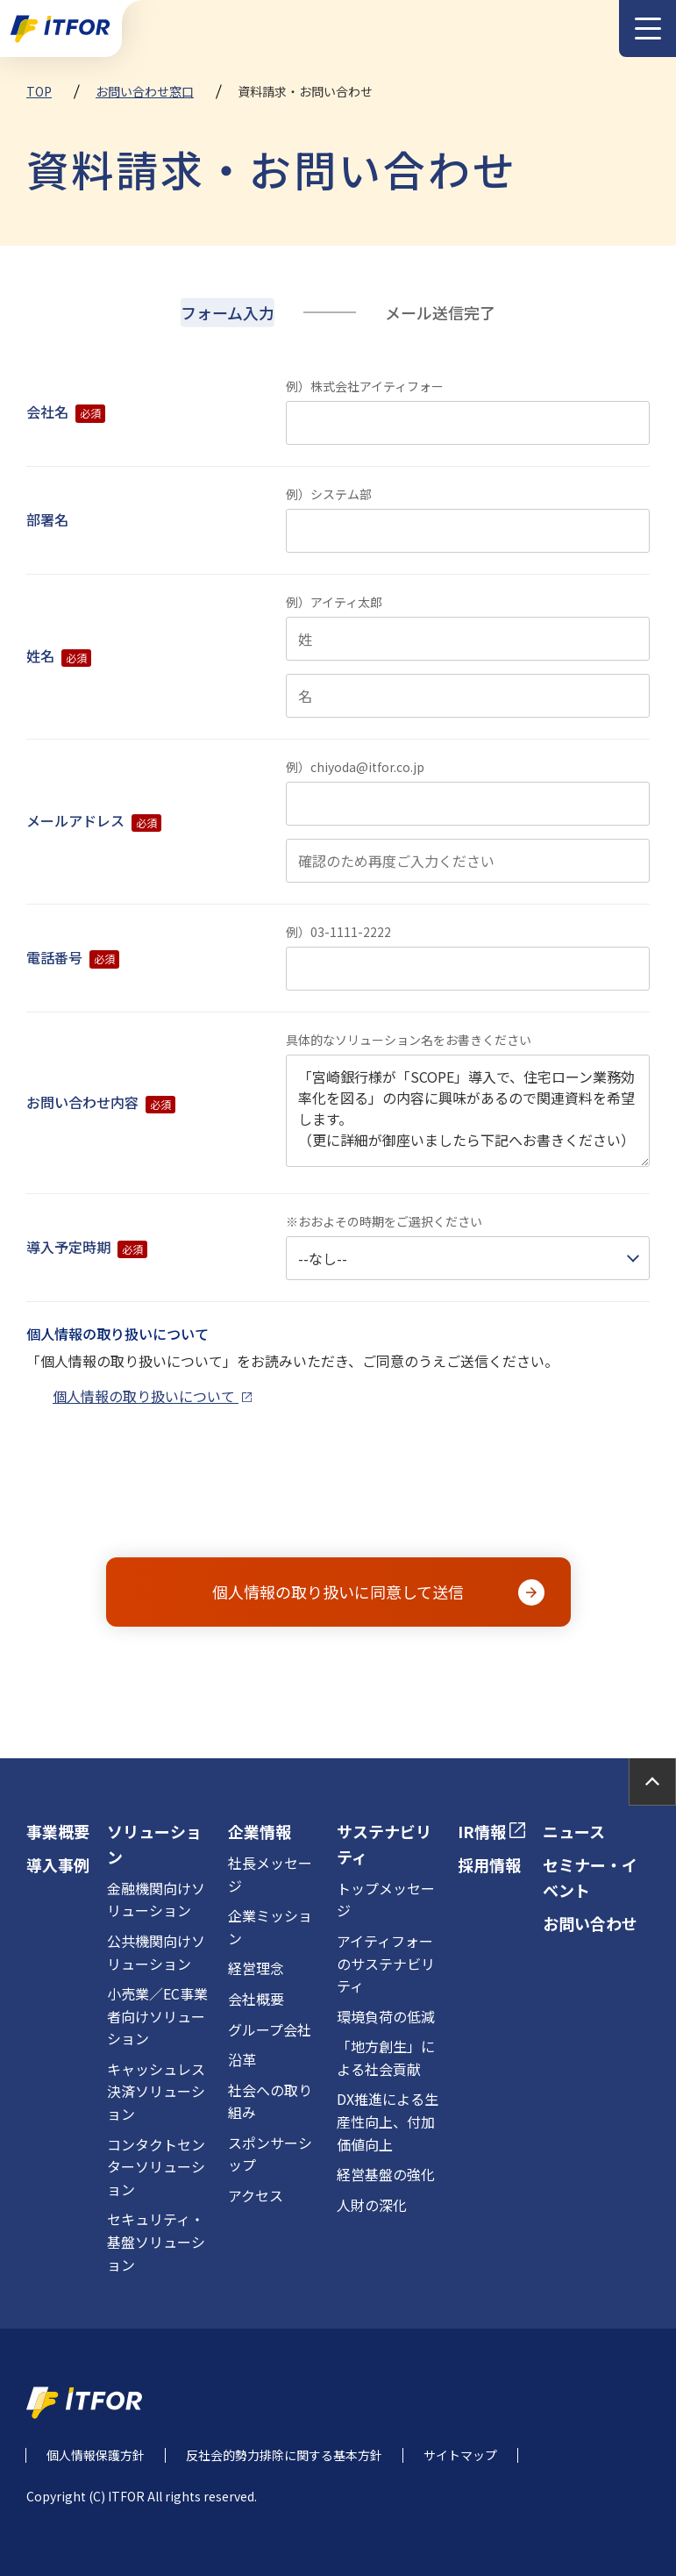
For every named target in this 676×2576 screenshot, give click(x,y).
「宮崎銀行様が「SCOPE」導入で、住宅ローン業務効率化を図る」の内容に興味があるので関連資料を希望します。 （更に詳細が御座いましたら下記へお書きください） (468, 1111)
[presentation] (340, 1495)
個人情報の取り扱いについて (152, 1395)
